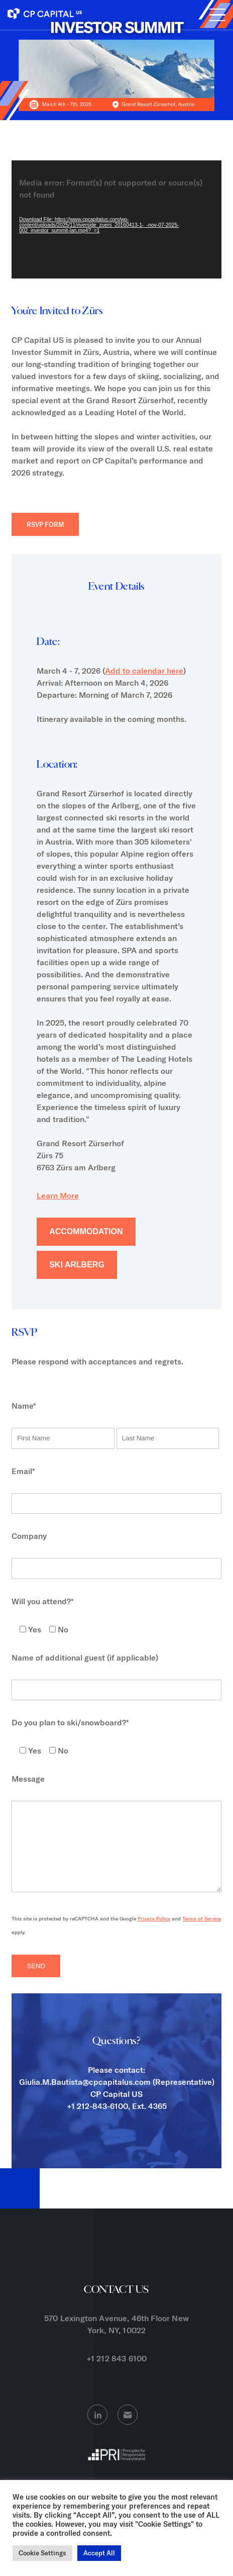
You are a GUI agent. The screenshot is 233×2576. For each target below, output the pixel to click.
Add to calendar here (144, 671)
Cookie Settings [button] (42, 2553)
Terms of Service (201, 1933)
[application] (116, 219)
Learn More (58, 1195)
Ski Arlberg (76, 1264)
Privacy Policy (154, 1933)
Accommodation (86, 1231)
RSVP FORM (45, 524)
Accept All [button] (99, 2553)
